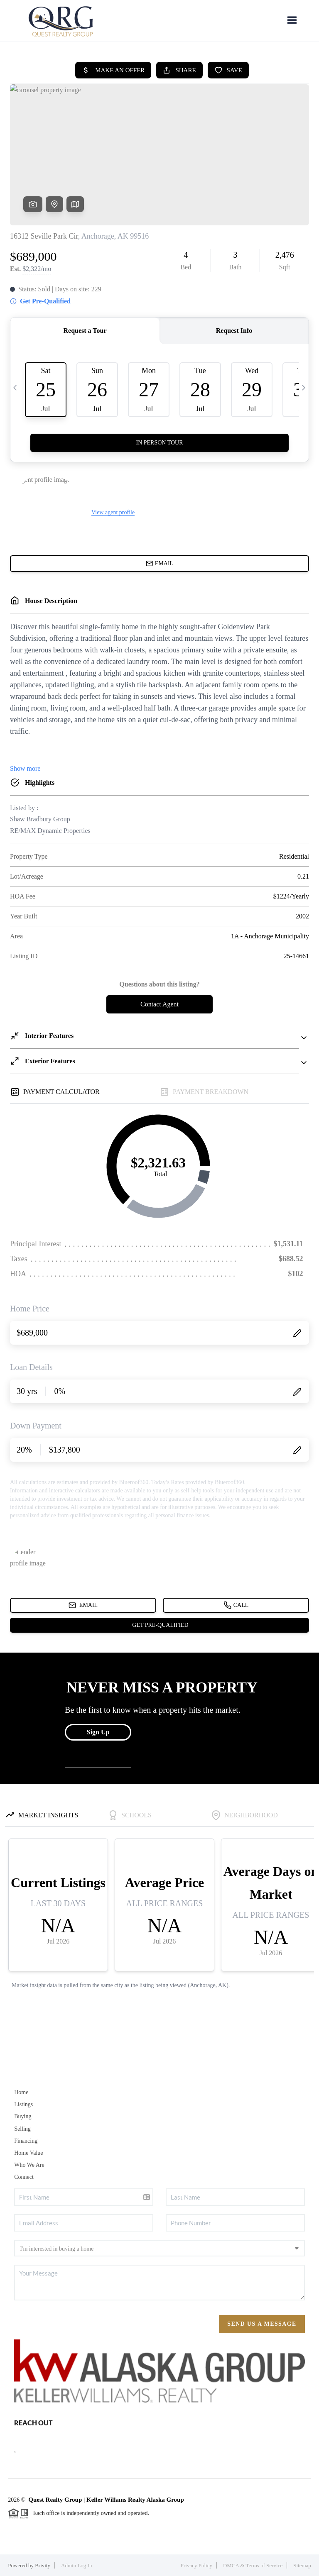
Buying (22, 2116)
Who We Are (29, 2165)
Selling (22, 2129)
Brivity (42, 2565)
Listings (23, 2104)
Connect (24, 2177)
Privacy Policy (196, 2565)
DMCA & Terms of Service (252, 2565)
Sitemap (302, 2565)
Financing (25, 2141)
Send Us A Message (262, 2324)
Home (21, 2092)
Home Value (28, 2153)
